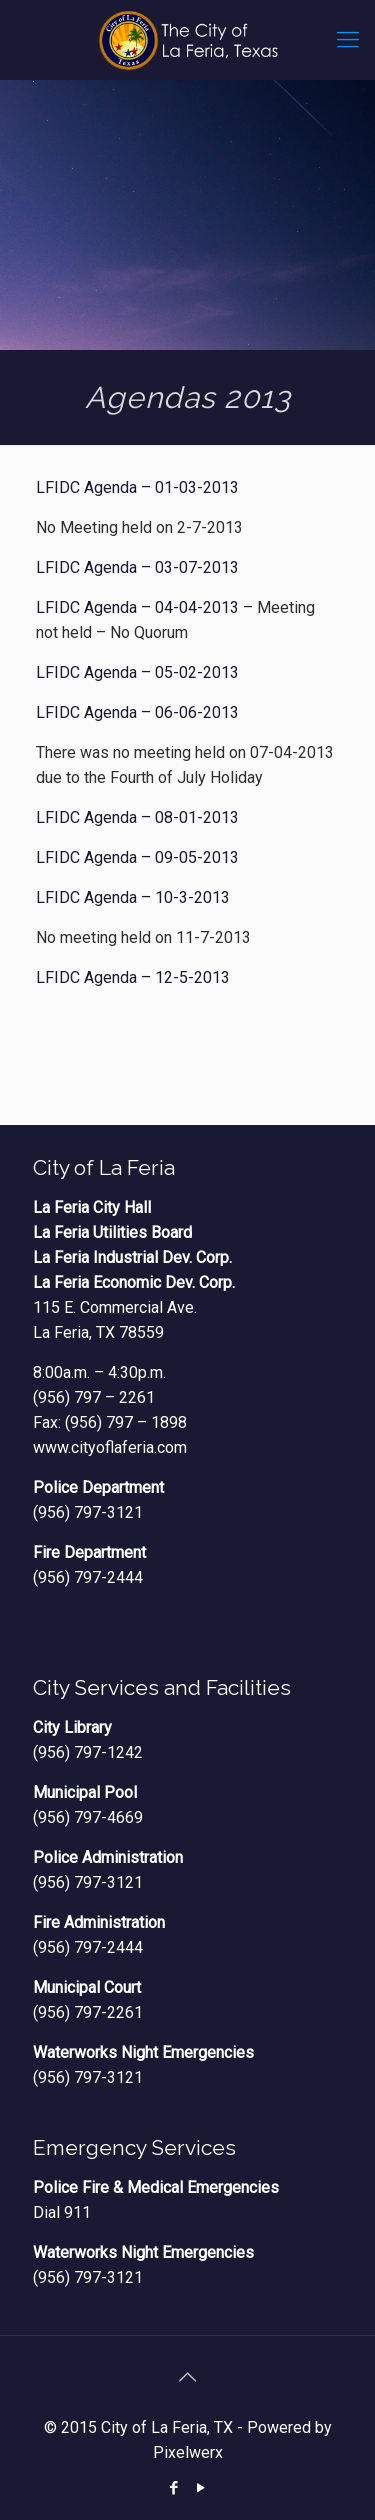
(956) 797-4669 (88, 1817)
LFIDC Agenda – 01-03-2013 (137, 487)
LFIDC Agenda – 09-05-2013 (137, 857)
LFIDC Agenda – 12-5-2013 (133, 977)
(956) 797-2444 (88, 1577)
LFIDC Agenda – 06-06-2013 (137, 712)
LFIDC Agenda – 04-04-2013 (137, 607)
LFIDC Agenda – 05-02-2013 (137, 672)
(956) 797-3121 (88, 1512)
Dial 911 (62, 2212)
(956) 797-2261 (88, 2012)
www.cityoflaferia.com (110, 1447)
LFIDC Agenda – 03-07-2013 (137, 567)
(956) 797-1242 (88, 1752)
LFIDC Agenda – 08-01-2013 (137, 817)
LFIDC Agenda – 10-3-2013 (133, 897)
